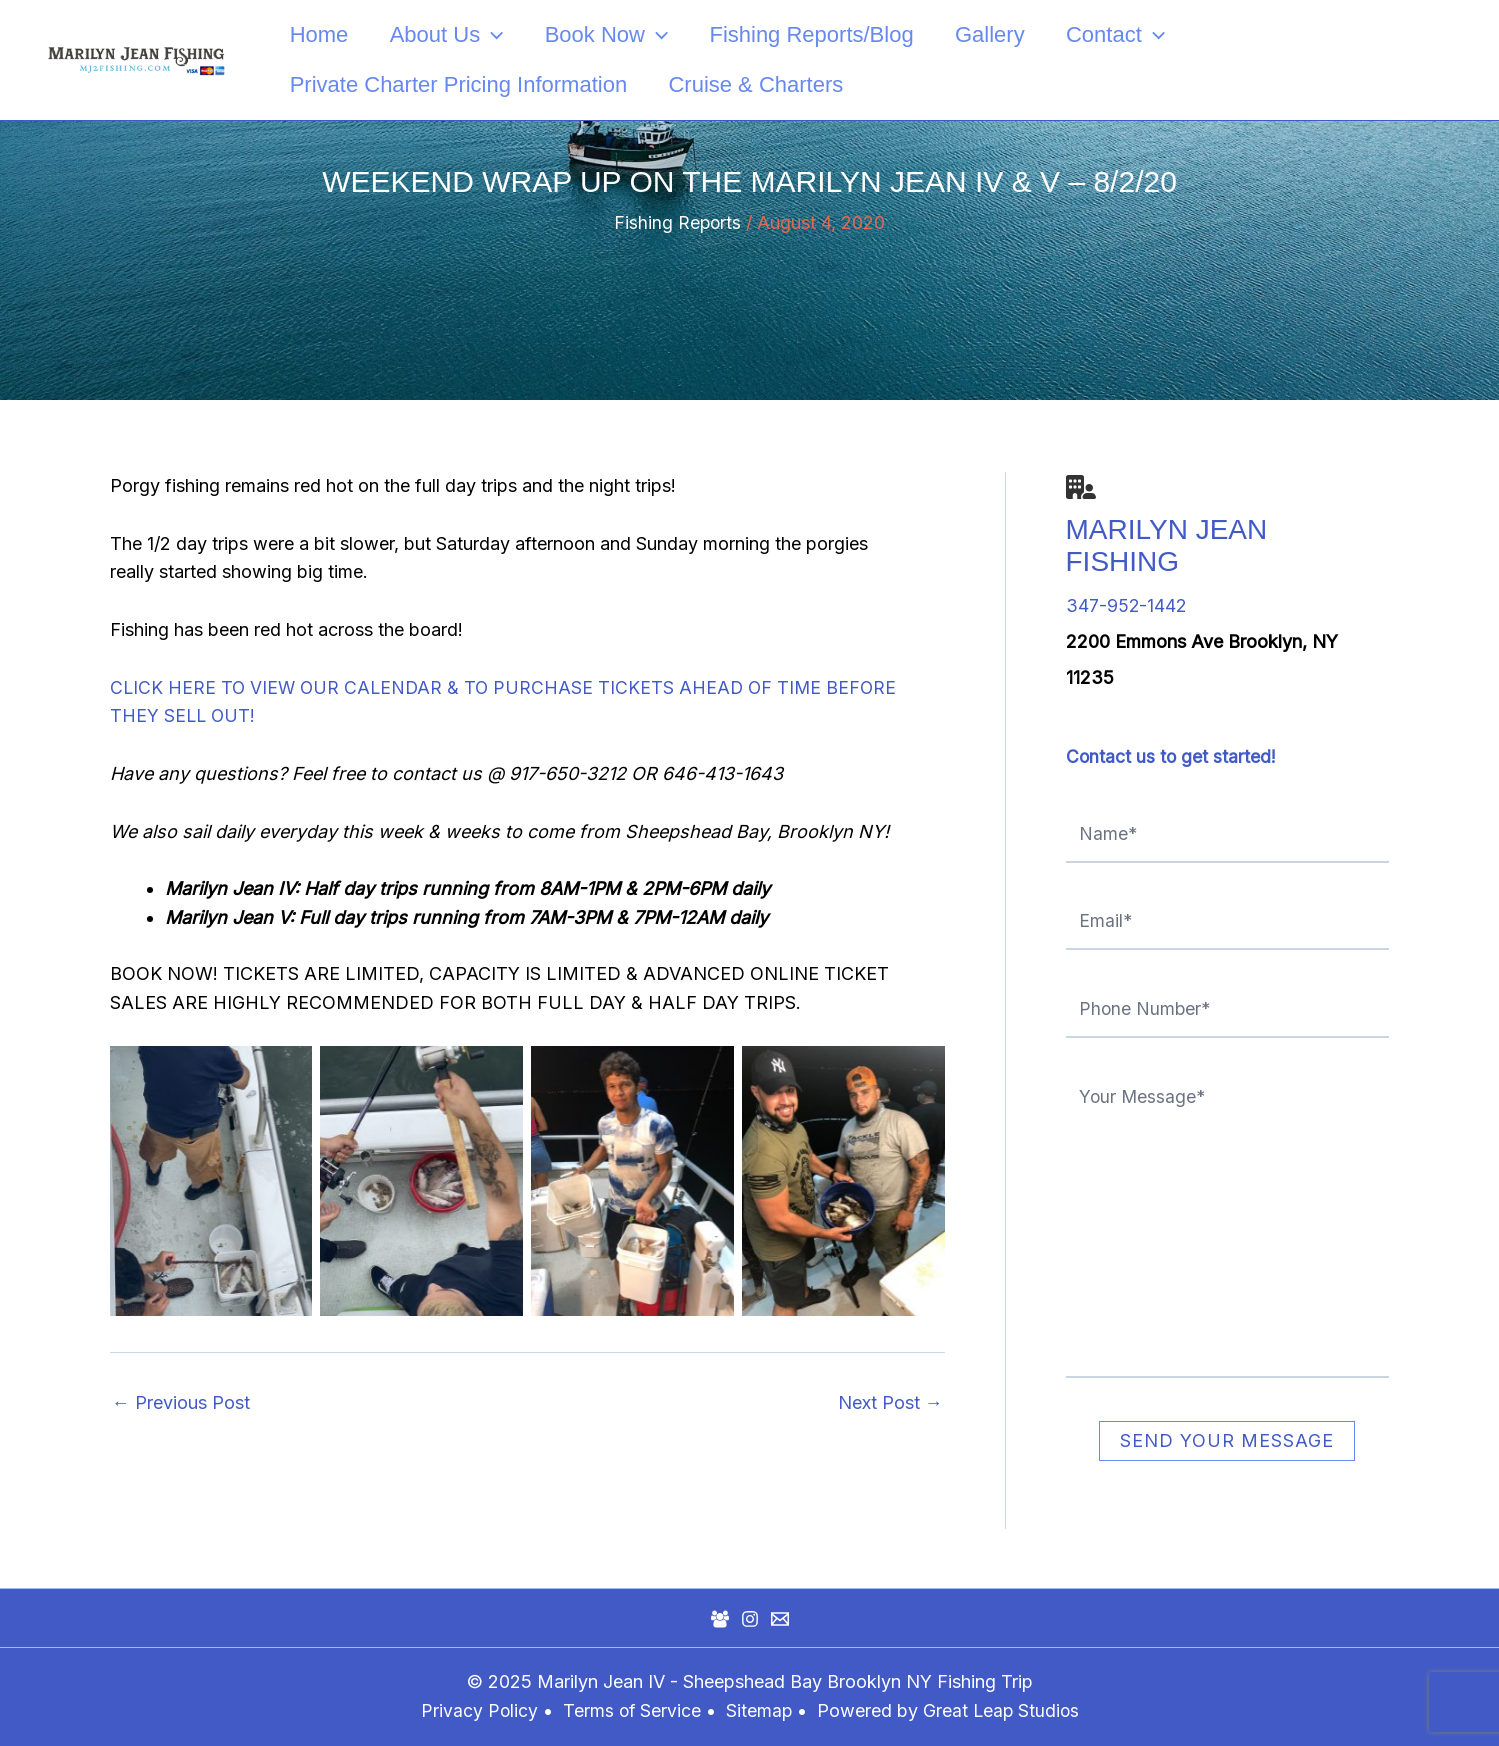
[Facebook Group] (720, 1619)
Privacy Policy (476, 1710)
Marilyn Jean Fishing (1167, 545)
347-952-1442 (1127, 605)
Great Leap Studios (1002, 1710)
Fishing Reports (677, 222)
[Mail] (780, 1619)
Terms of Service (630, 1710)
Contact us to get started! (1172, 756)
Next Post (890, 1403)
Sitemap (761, 1710)
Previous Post (181, 1403)
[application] (495, 35)
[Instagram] (750, 1619)
